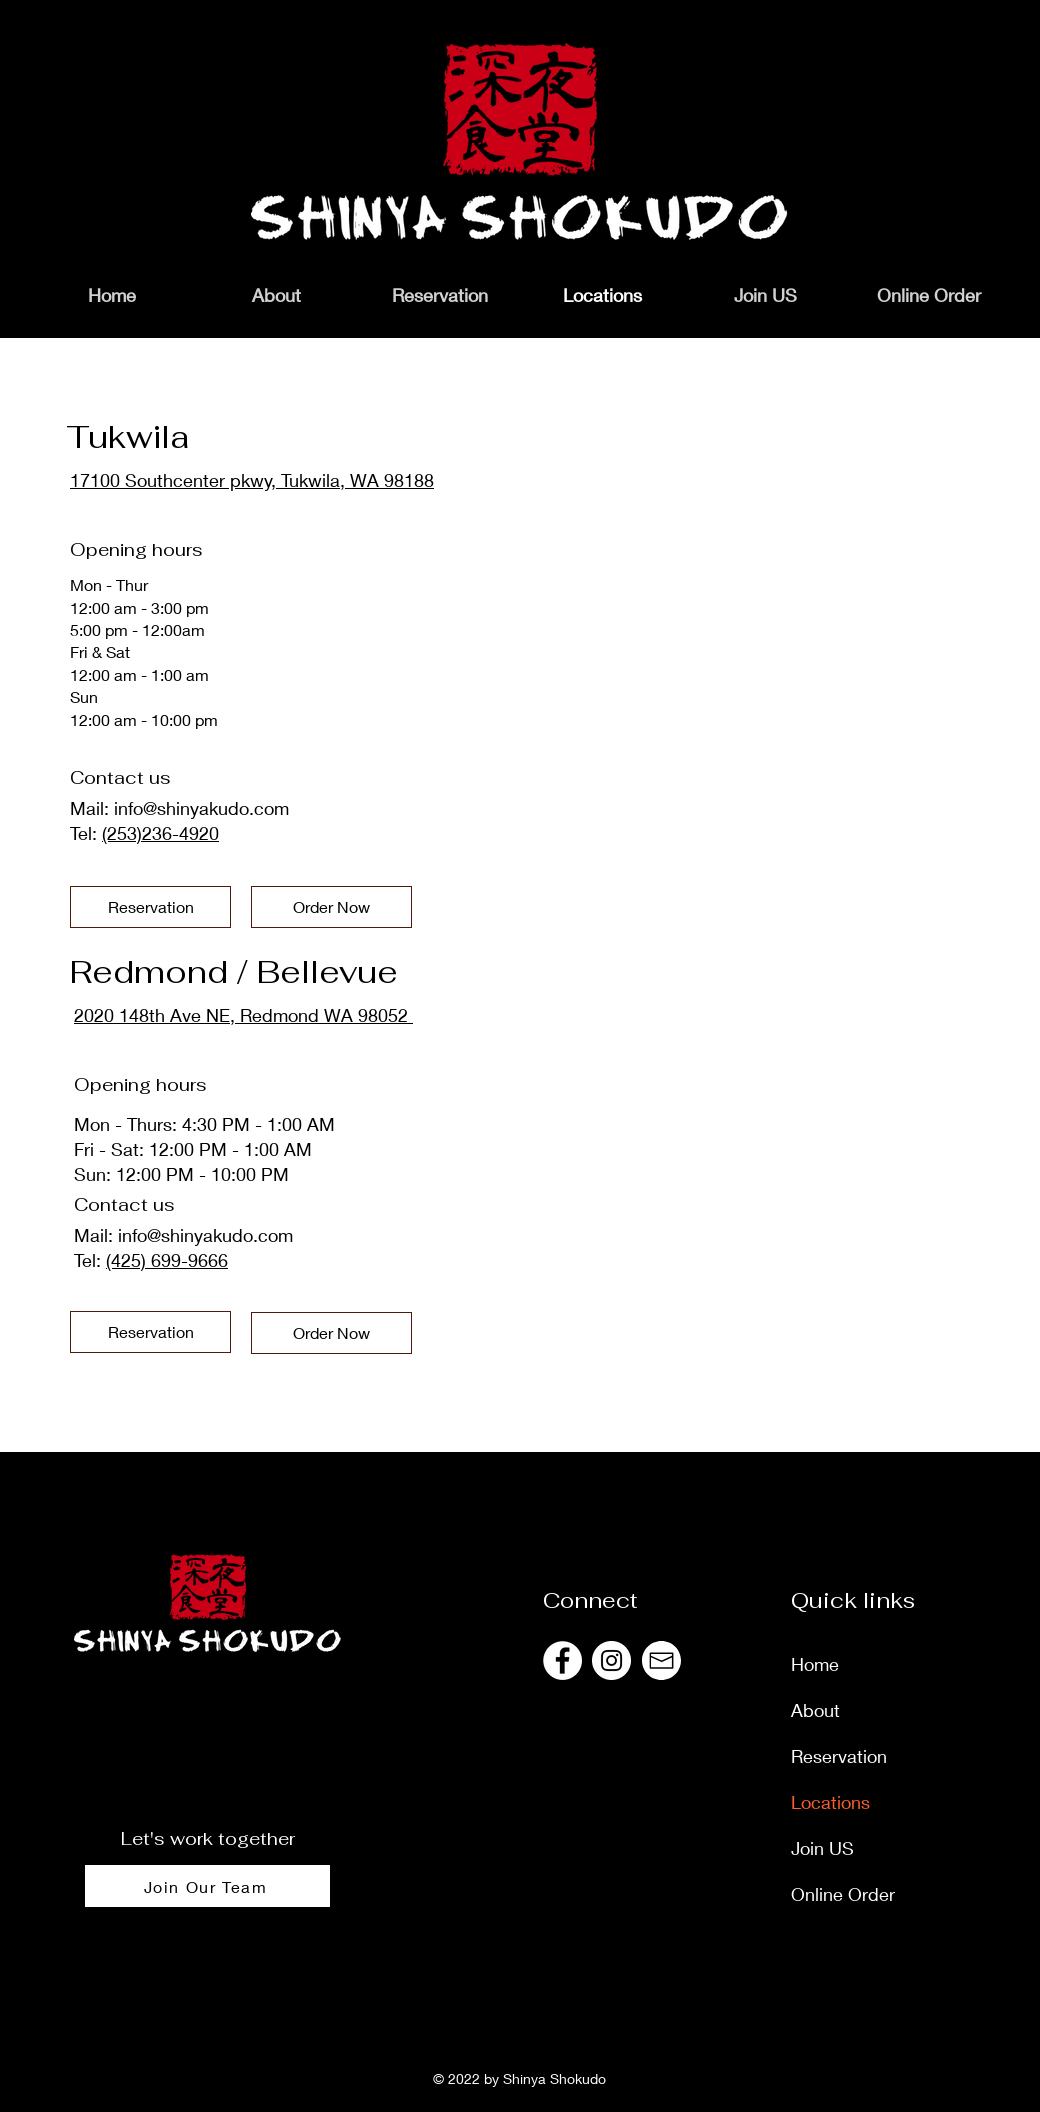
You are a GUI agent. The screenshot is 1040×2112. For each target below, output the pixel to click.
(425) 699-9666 (167, 1260)
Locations (830, 1802)
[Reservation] (150, 907)
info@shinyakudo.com (201, 808)
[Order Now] (331, 907)
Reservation (839, 1756)
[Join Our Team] (207, 1886)
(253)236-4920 (160, 833)
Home (815, 1664)
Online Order (843, 1894)
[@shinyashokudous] (562, 1660)
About (815, 1710)
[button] (928, 295)
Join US (822, 1848)
